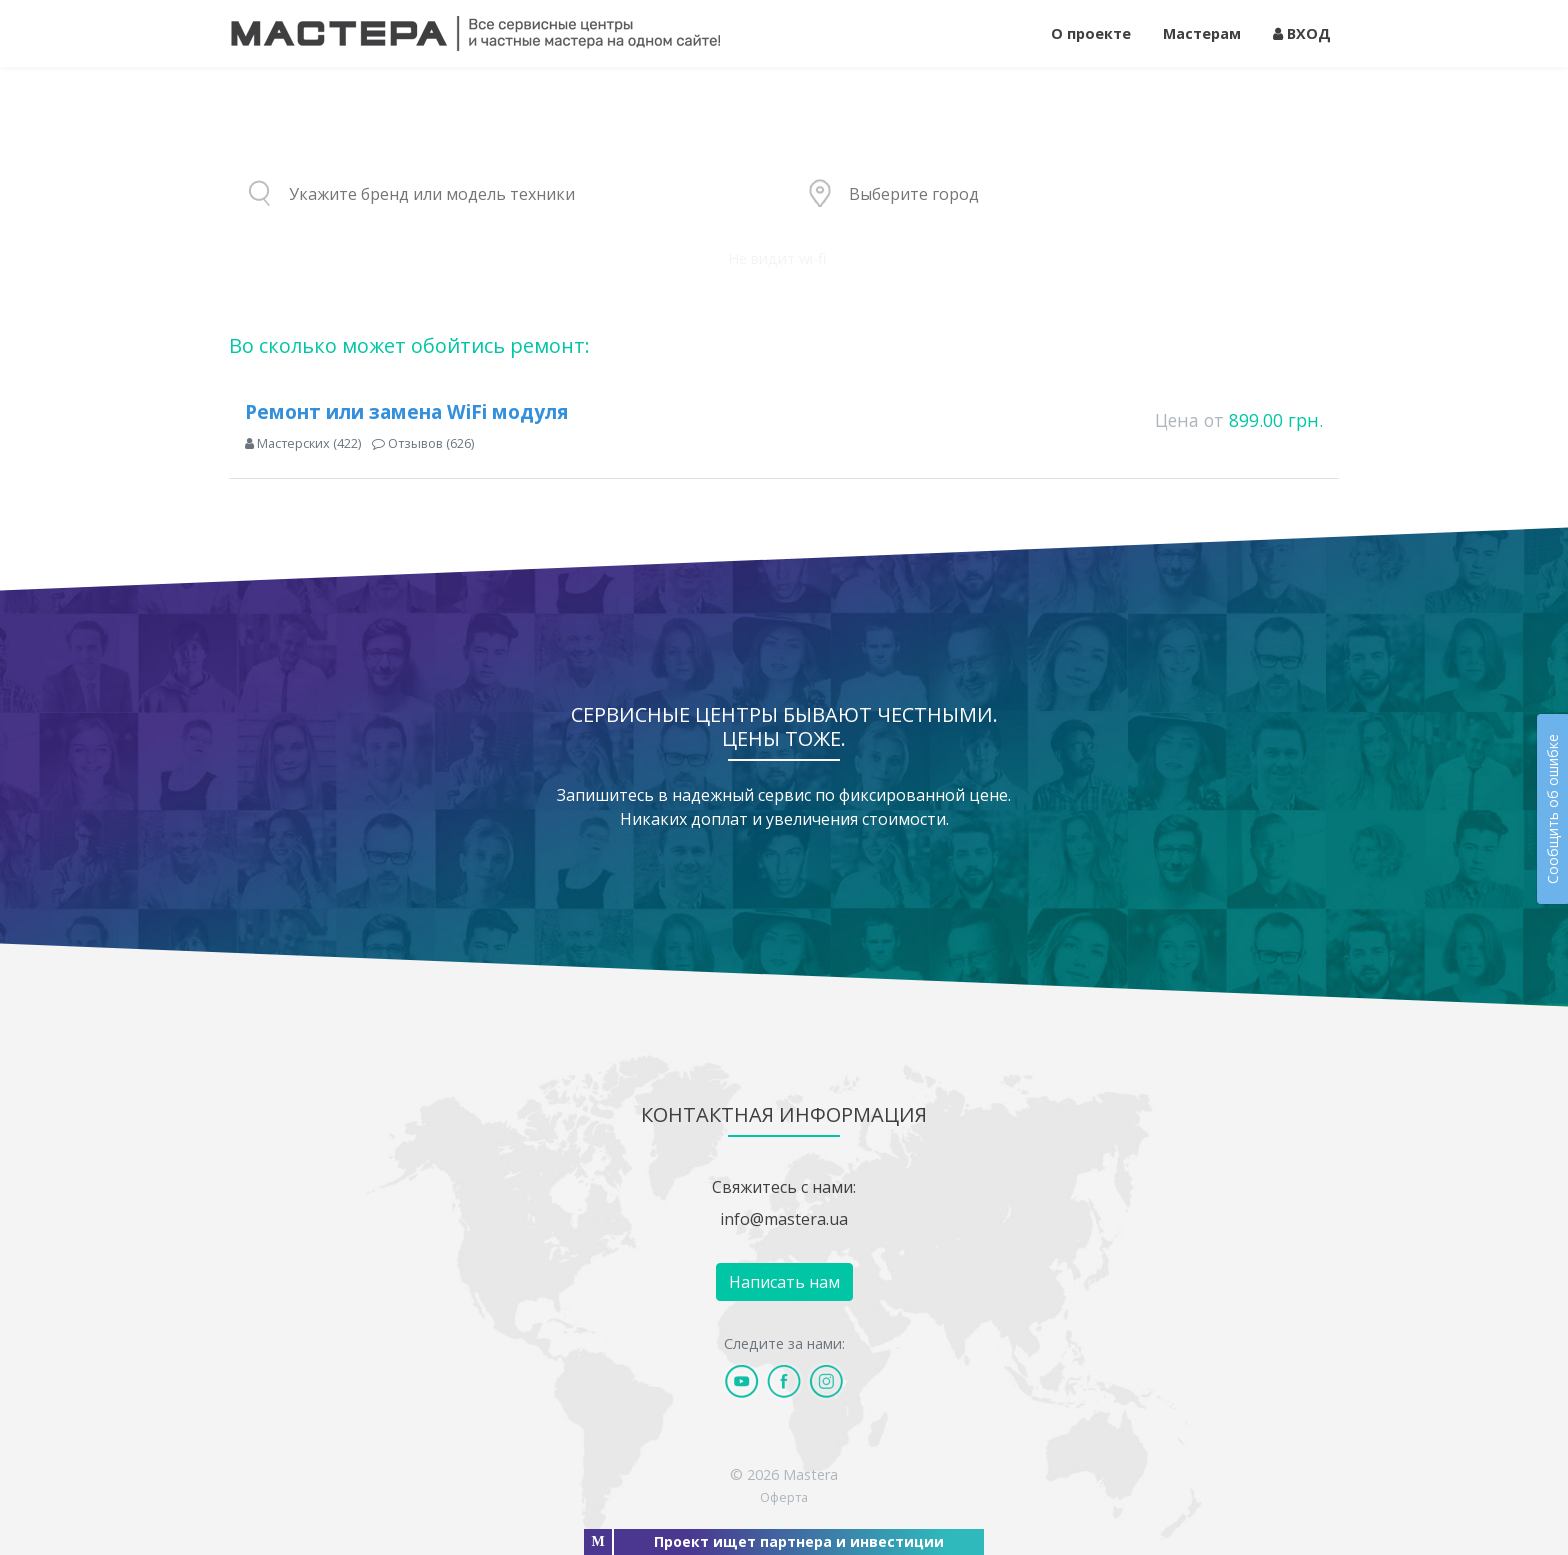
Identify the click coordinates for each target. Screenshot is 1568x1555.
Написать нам (784, 1282)
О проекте (1091, 33)
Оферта (784, 1497)
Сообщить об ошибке (1552, 809)
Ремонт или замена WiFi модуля (406, 411)
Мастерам (1202, 33)
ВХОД (1302, 33)
